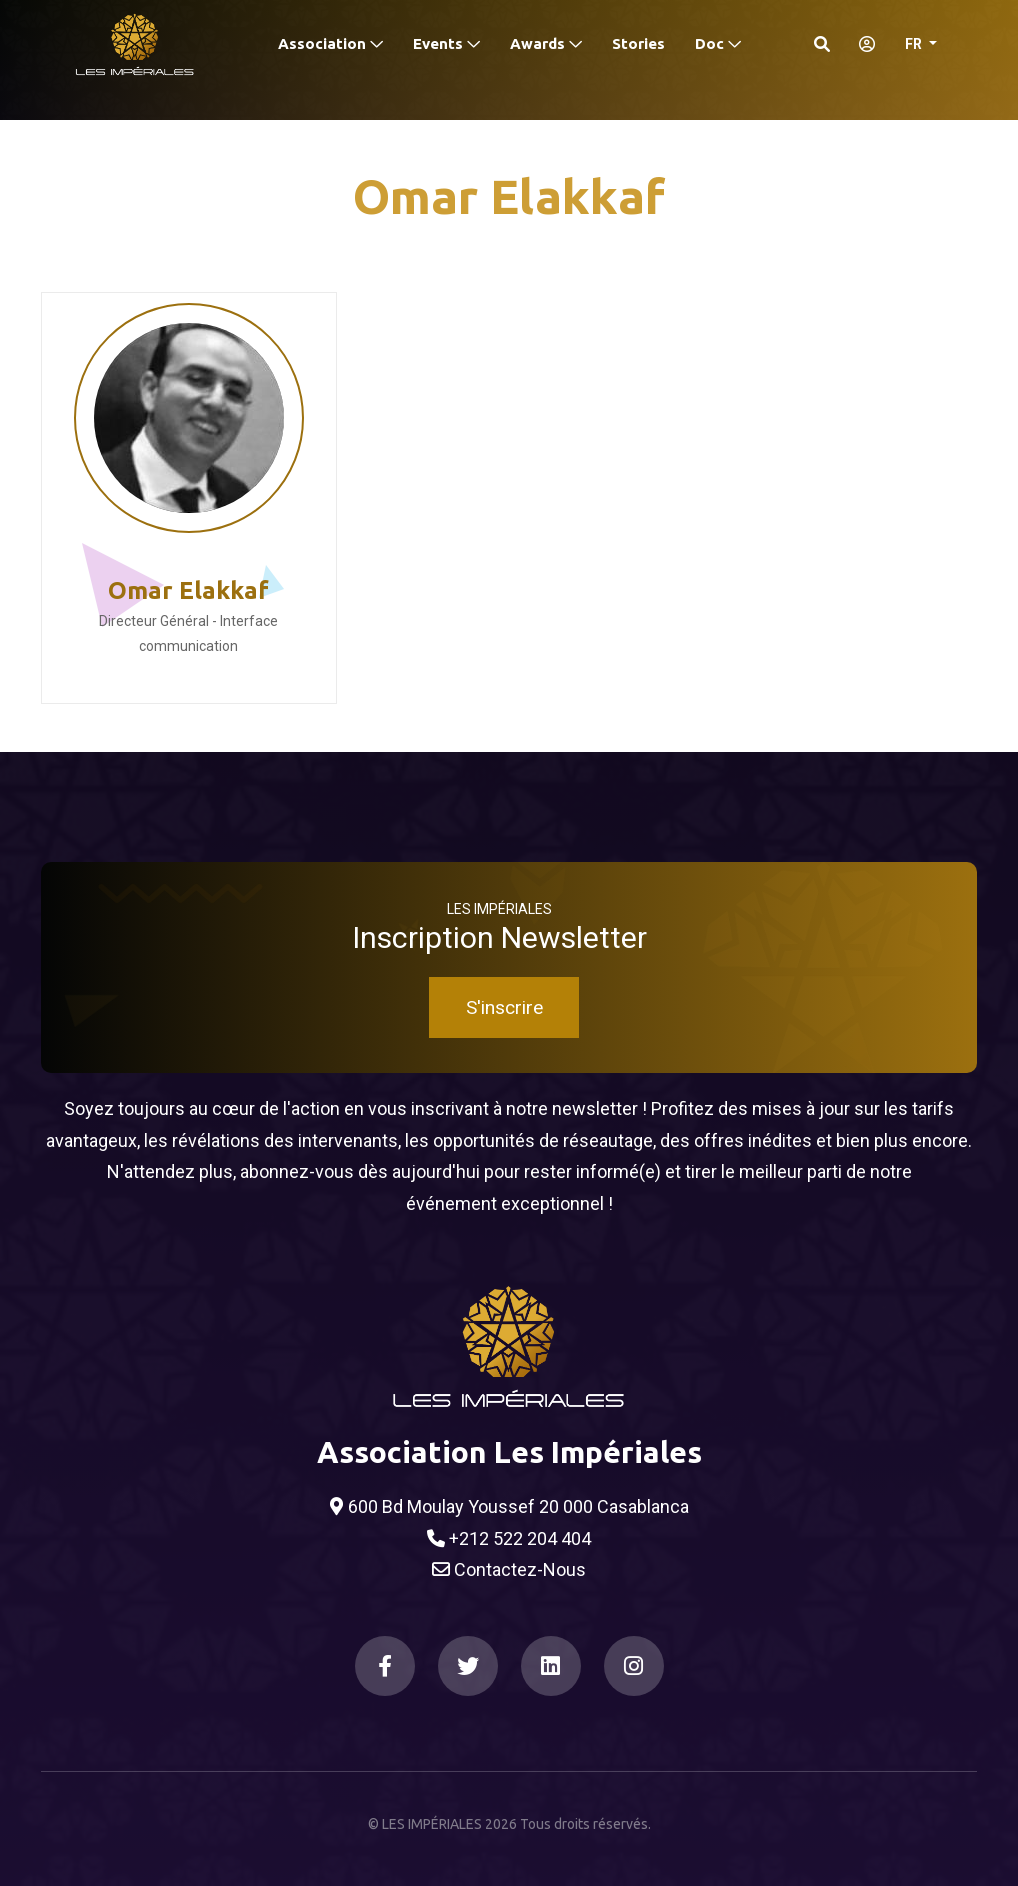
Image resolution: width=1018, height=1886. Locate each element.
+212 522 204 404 (509, 1539)
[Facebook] (385, 1666)
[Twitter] (468, 1666)
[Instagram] (634, 1666)
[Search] (822, 44)
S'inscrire (504, 1007)
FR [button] (915, 44)
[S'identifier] (861, 44)
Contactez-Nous (509, 1570)
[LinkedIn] (551, 1666)
